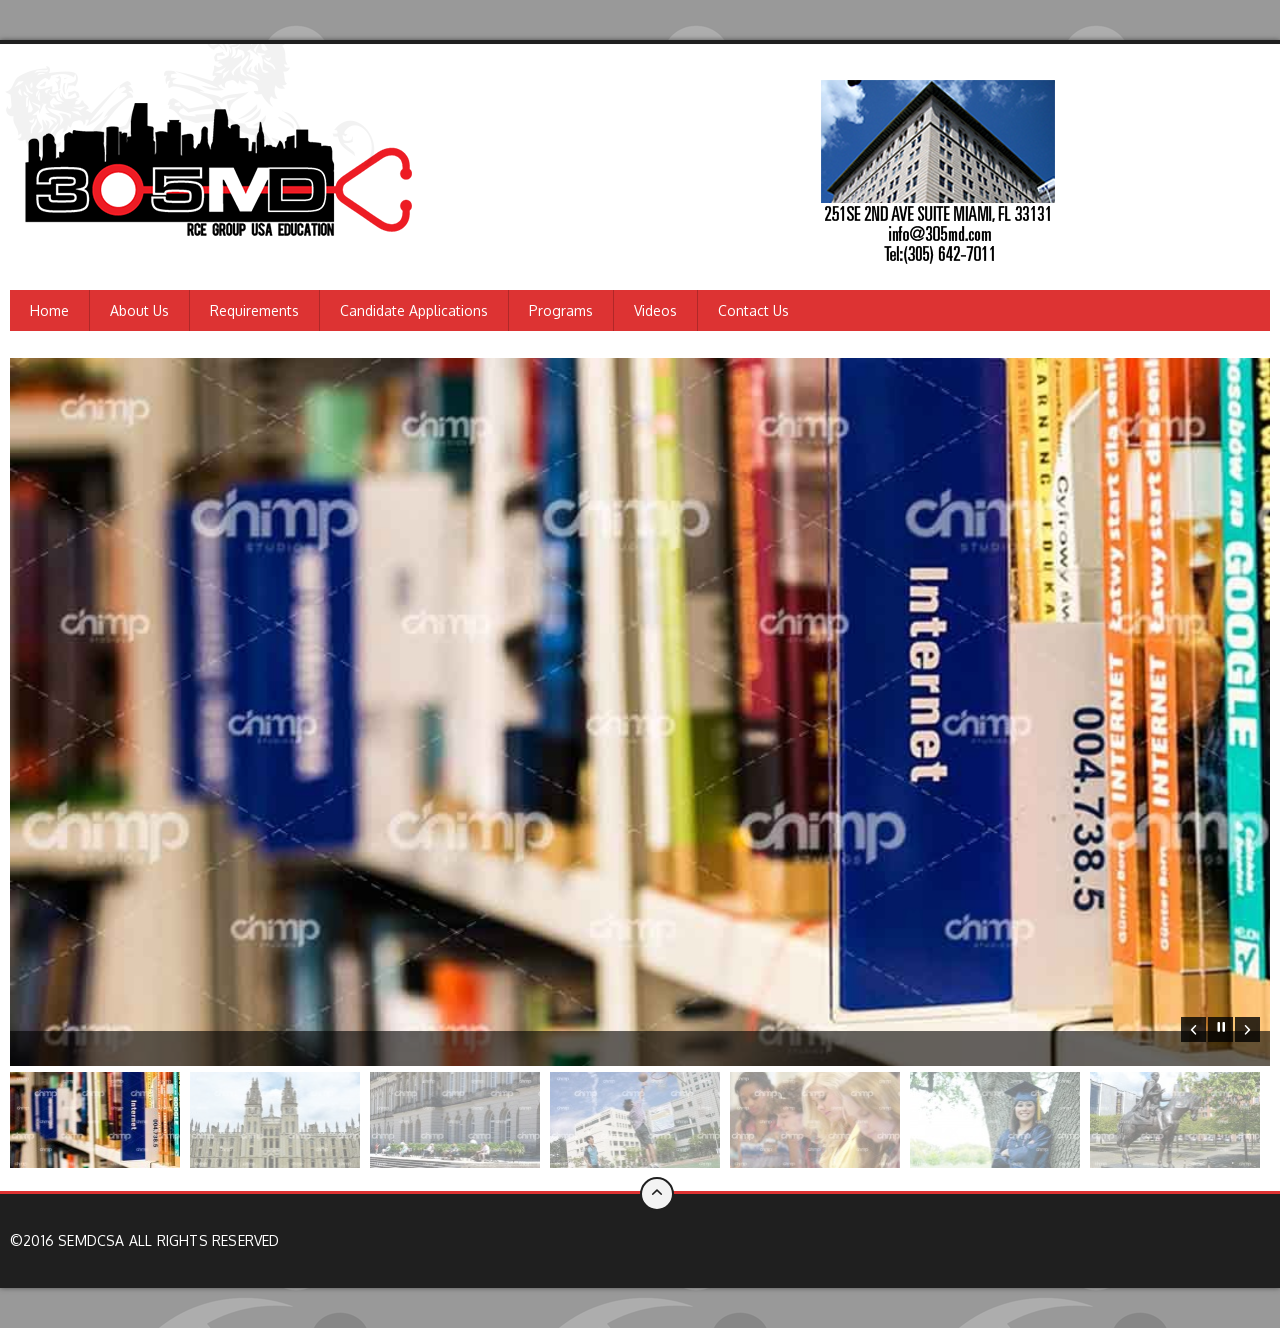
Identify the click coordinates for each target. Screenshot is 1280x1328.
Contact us (753, 310)
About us (139, 310)
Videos (655, 310)
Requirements (254, 310)
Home (49, 310)
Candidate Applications (414, 310)
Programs (561, 310)
